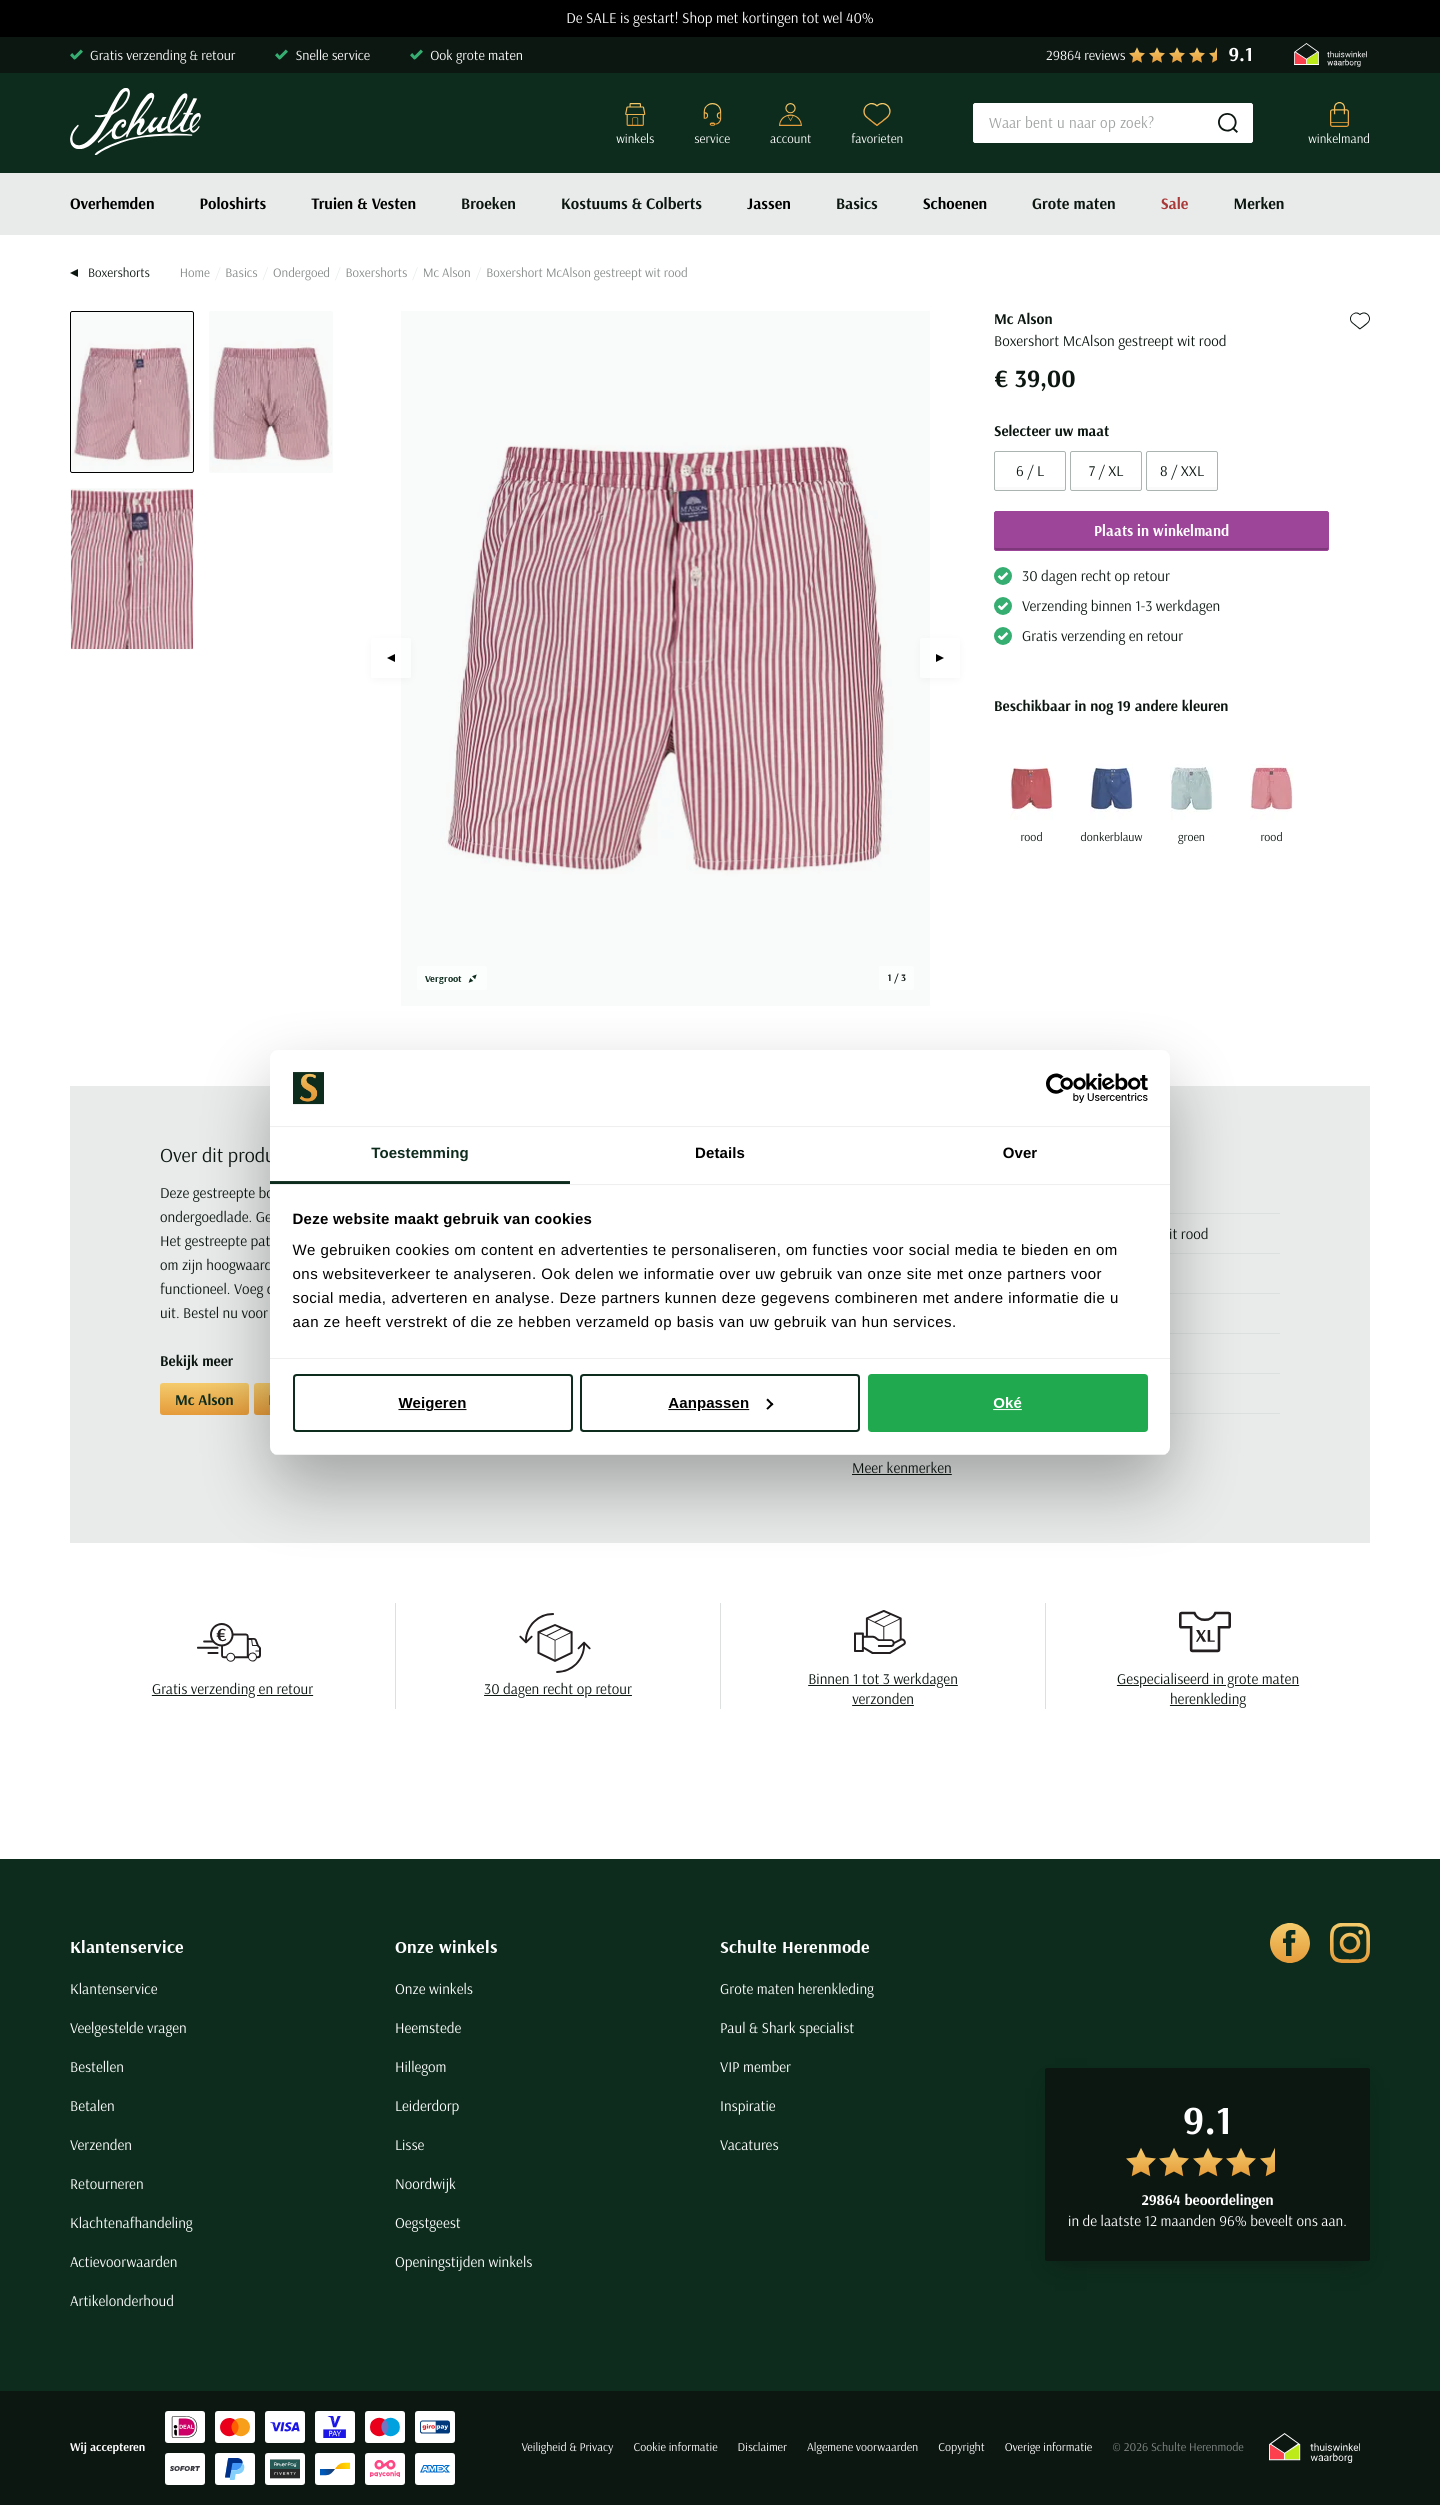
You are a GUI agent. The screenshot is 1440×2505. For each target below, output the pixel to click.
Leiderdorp (427, 2105)
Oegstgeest (428, 2222)
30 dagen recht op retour (558, 1688)
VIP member (755, 2066)
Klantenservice (127, 1946)
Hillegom (421, 2066)
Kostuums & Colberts (631, 204)
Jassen (769, 204)
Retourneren (107, 2183)
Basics (857, 204)
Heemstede (428, 2027)
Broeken (488, 204)
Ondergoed (301, 273)
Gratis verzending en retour (232, 1688)
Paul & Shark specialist (787, 2027)
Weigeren (432, 1402)
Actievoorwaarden (124, 2261)
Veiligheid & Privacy (567, 2447)
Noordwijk (425, 2183)
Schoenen (955, 204)
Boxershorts (376, 273)
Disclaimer (762, 2447)
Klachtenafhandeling (131, 2222)
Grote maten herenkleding (797, 1988)
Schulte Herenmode (795, 1946)
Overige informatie (1049, 2447)
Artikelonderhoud (122, 2300)
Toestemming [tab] (420, 1153)
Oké (1007, 1402)
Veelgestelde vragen (128, 2027)
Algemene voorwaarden (862, 2447)
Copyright (961, 2447)
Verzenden (101, 2144)
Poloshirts (233, 204)
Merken (1258, 204)
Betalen (92, 2105)
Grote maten (1074, 204)
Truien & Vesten (363, 204)
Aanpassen (720, 1402)
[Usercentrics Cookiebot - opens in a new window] (1060, 1088)
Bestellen (97, 2066)
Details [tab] (720, 1153)
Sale (1175, 204)
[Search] (1113, 123)
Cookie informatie (675, 2447)
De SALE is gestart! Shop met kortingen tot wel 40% (720, 18)
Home (195, 273)
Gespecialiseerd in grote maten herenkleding (1208, 1688)
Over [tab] (1020, 1153)
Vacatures (749, 2144)
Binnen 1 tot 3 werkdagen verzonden (883, 1688)
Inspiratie (748, 2105)
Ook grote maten (476, 55)
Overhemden (112, 204)
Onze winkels (446, 1946)
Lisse (409, 2144)
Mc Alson (447, 273)
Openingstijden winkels (463, 2261)
